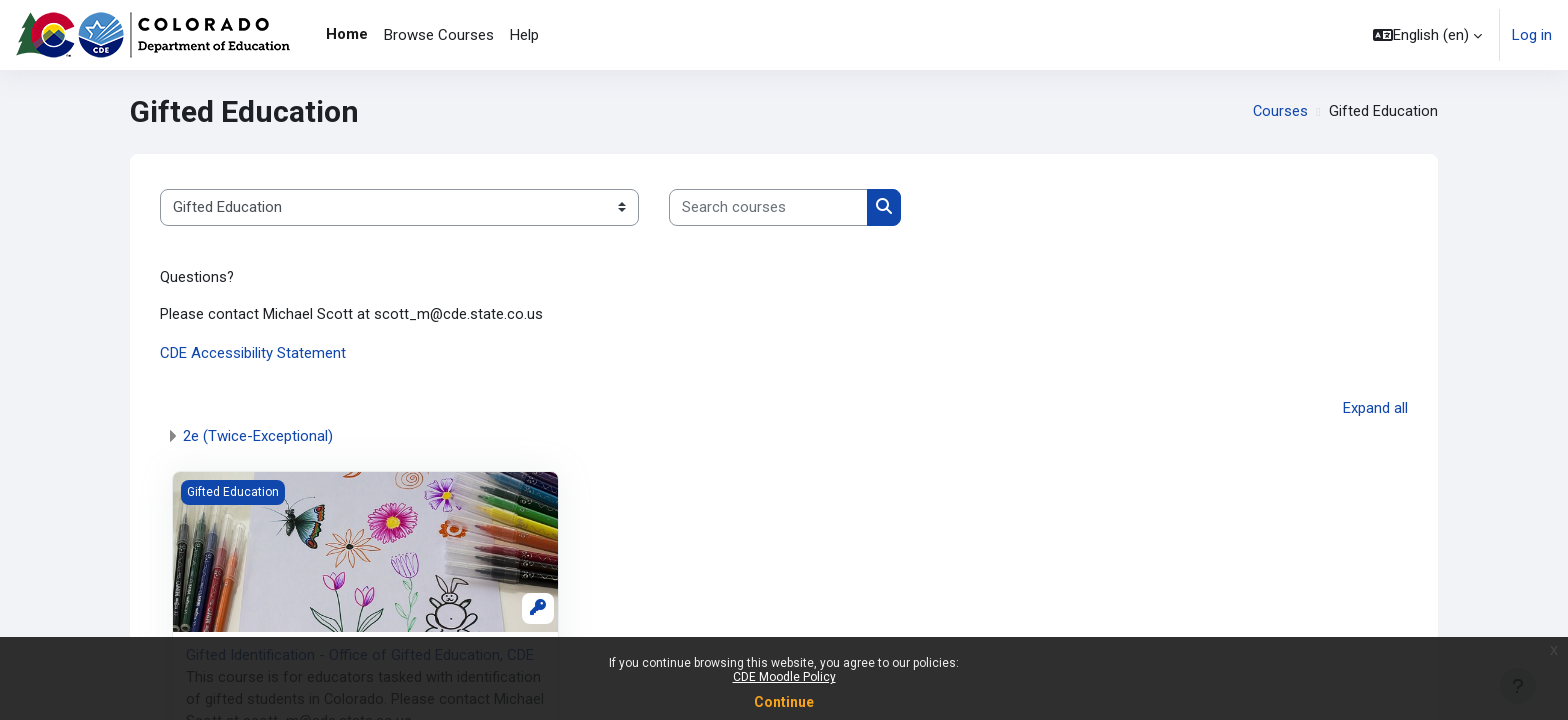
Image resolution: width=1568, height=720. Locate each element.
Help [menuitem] (524, 35)
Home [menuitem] (347, 34)
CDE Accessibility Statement (253, 355)
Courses (1280, 112)
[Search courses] (768, 207)
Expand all (1375, 409)
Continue (784, 702)
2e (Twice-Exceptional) (258, 437)
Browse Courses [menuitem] (439, 35)
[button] (1427, 35)
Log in (1532, 35)
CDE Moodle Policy (784, 677)
